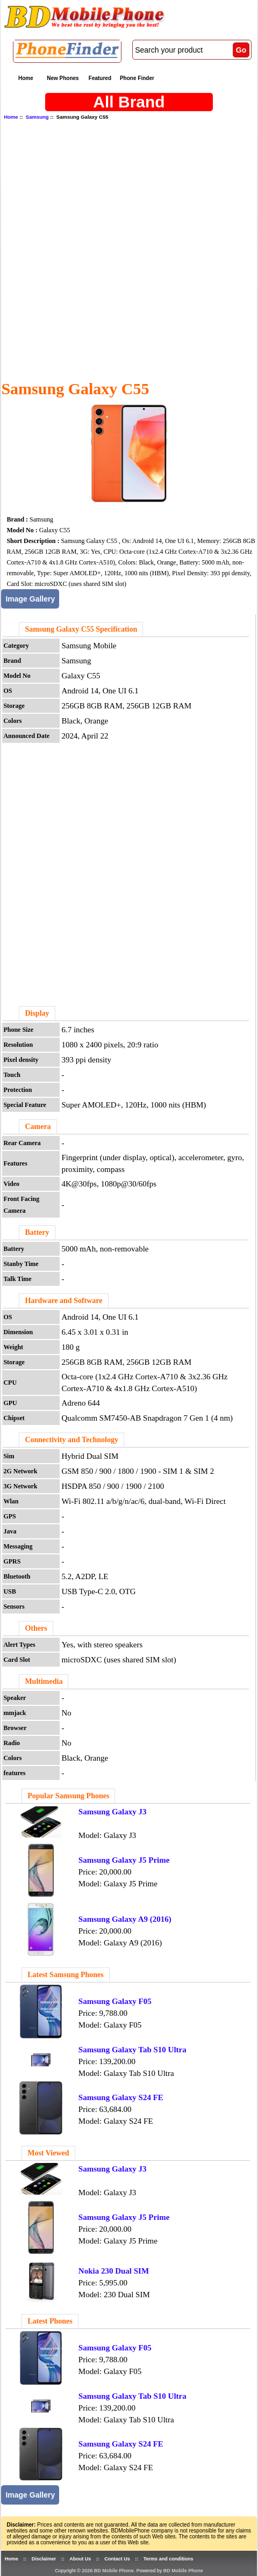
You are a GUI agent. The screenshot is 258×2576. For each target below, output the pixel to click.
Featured (100, 78)
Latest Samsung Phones (65, 1975)
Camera (38, 1127)
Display (37, 1013)
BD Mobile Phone (114, 2570)
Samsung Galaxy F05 (115, 2001)
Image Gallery (30, 599)
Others (36, 1628)
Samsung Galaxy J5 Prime (124, 1860)
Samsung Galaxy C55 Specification (81, 629)
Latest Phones (50, 2321)
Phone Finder (137, 78)
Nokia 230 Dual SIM (113, 2271)
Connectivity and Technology (71, 1440)
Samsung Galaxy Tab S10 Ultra (132, 2049)
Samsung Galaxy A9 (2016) (124, 1919)
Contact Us (117, 2558)
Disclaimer (44, 2558)
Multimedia (43, 1681)
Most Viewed (48, 2153)
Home (25, 78)
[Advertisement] (127, 249)
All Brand (128, 102)
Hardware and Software (63, 1301)
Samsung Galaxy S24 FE (120, 2097)
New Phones (62, 78)
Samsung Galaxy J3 (112, 1811)
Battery (37, 1232)
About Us (80, 2558)
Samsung (37, 117)
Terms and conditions (169, 2558)
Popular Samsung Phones (68, 1796)
